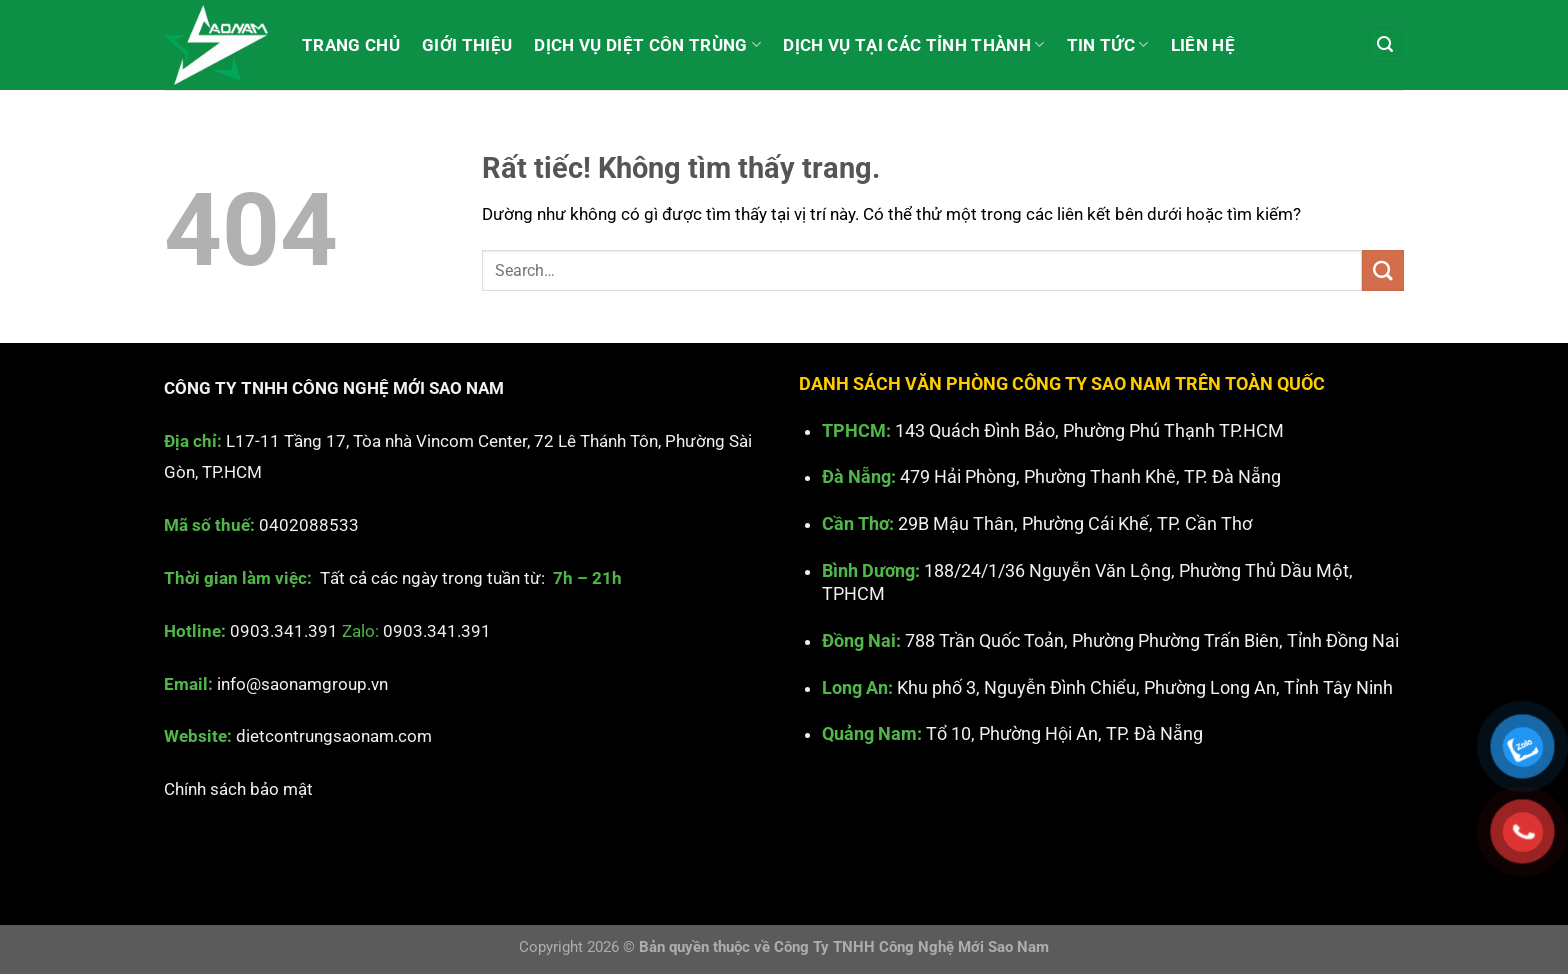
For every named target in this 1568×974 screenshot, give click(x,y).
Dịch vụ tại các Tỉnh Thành (913, 45)
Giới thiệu (467, 45)
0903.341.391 (284, 631)
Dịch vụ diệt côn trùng (647, 45)
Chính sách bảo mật (238, 789)
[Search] (1386, 45)
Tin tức (1108, 45)
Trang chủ (351, 45)
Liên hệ (1203, 45)
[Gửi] (1383, 270)
